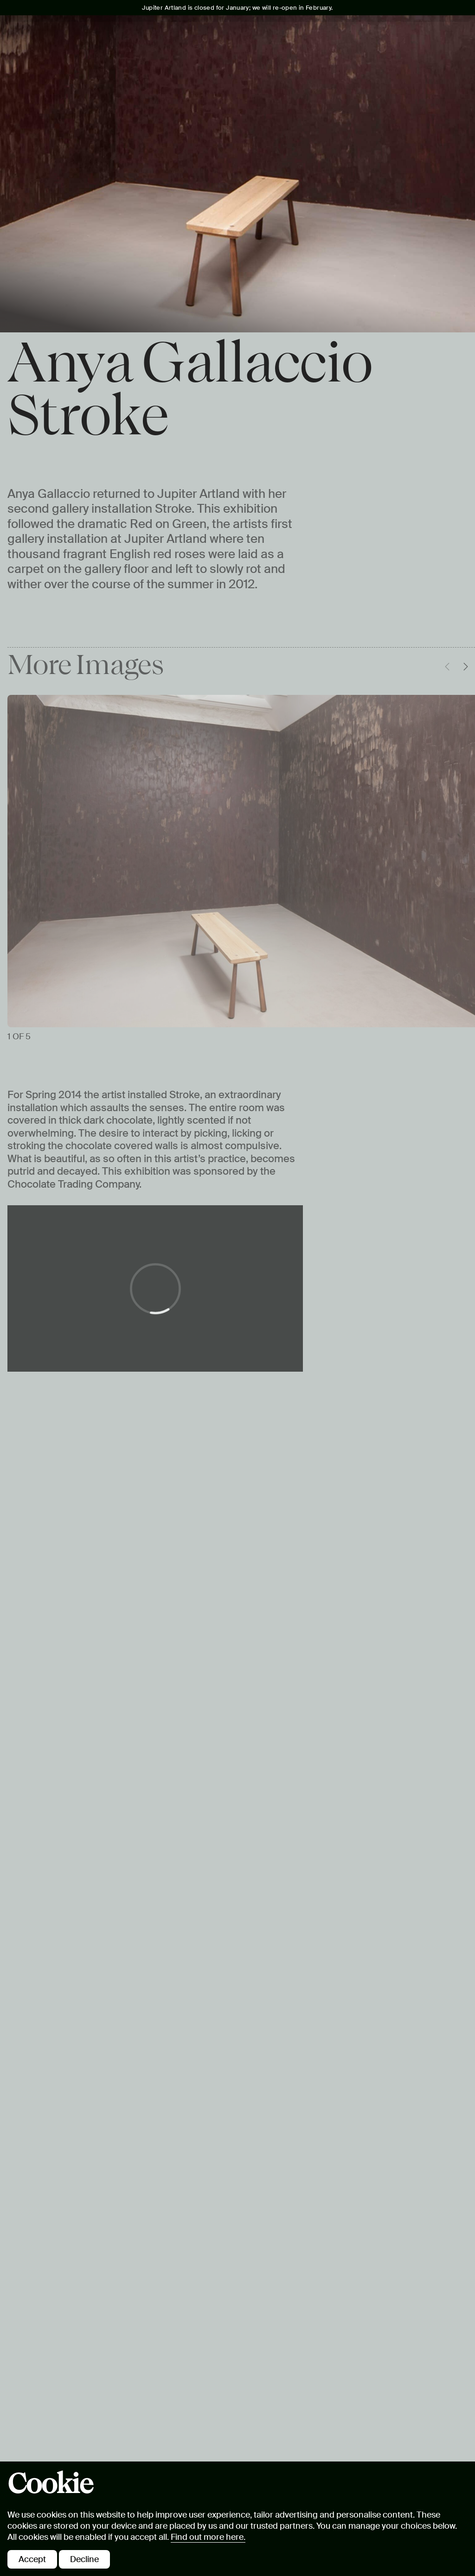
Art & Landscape (160, 72)
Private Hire (389, 72)
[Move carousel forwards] (465, 667)
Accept (32, 2559)
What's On (85, 72)
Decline (84, 2559)
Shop (443, 72)
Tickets (395, 36)
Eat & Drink (321, 72)
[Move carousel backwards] (447, 667)
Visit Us (32, 72)
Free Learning (248, 72)
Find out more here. (208, 2537)
